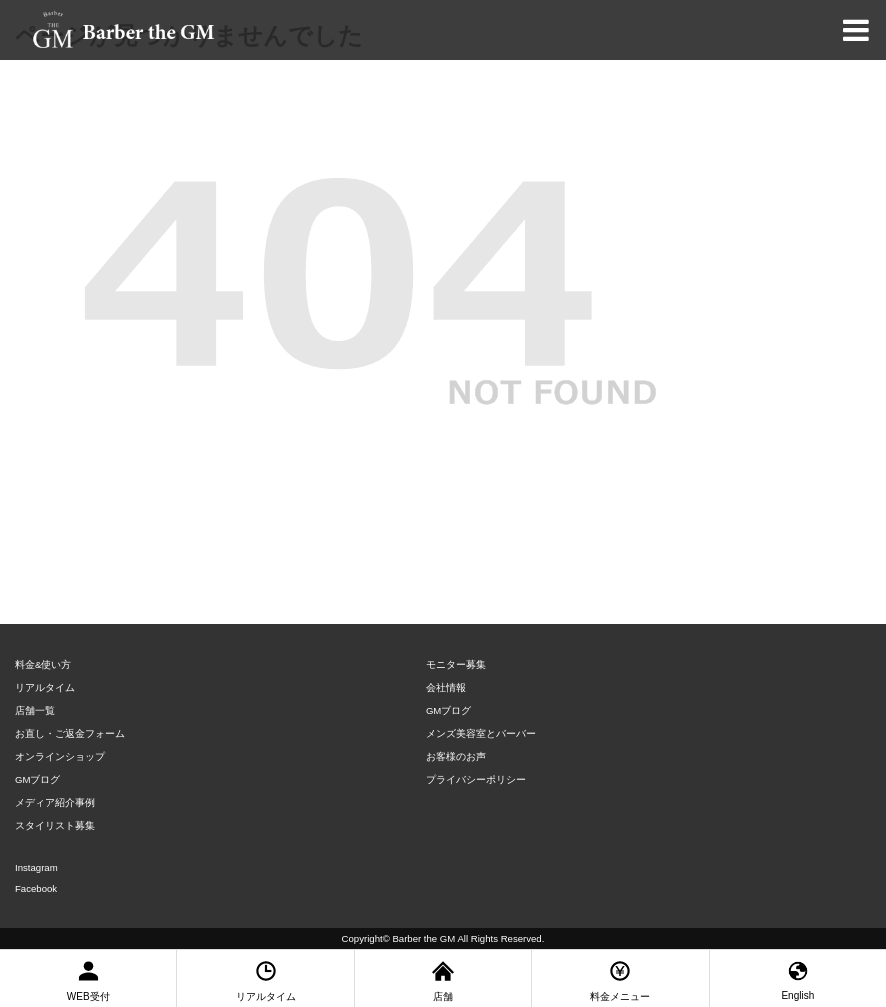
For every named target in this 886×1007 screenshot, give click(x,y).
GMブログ (37, 779)
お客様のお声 (456, 756)
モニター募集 (456, 664)
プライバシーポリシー (476, 779)
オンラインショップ (60, 756)
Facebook (36, 888)
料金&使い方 (43, 664)
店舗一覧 (35, 710)
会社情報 (446, 687)
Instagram (36, 867)
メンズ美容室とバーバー (481, 733)
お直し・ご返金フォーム (70, 733)
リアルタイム (45, 687)
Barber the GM (423, 938)
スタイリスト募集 (55, 825)
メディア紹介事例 (55, 802)
